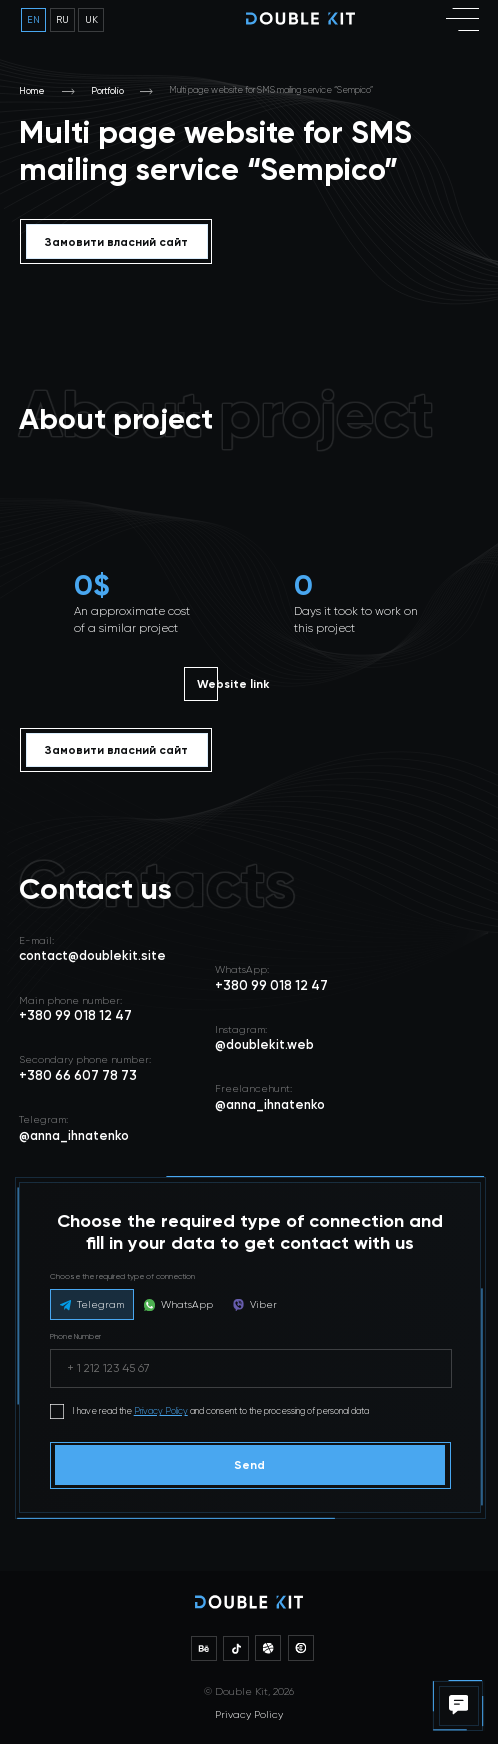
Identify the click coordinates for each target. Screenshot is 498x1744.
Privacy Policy (161, 1411)
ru (62, 19)
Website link (233, 684)
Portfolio (107, 91)
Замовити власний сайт (116, 242)
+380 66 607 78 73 (78, 1075)
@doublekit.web (264, 1044)
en (33, 19)
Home (32, 91)
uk (91, 19)
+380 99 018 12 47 (271, 985)
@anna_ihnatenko (270, 1104)
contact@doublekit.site (92, 955)
